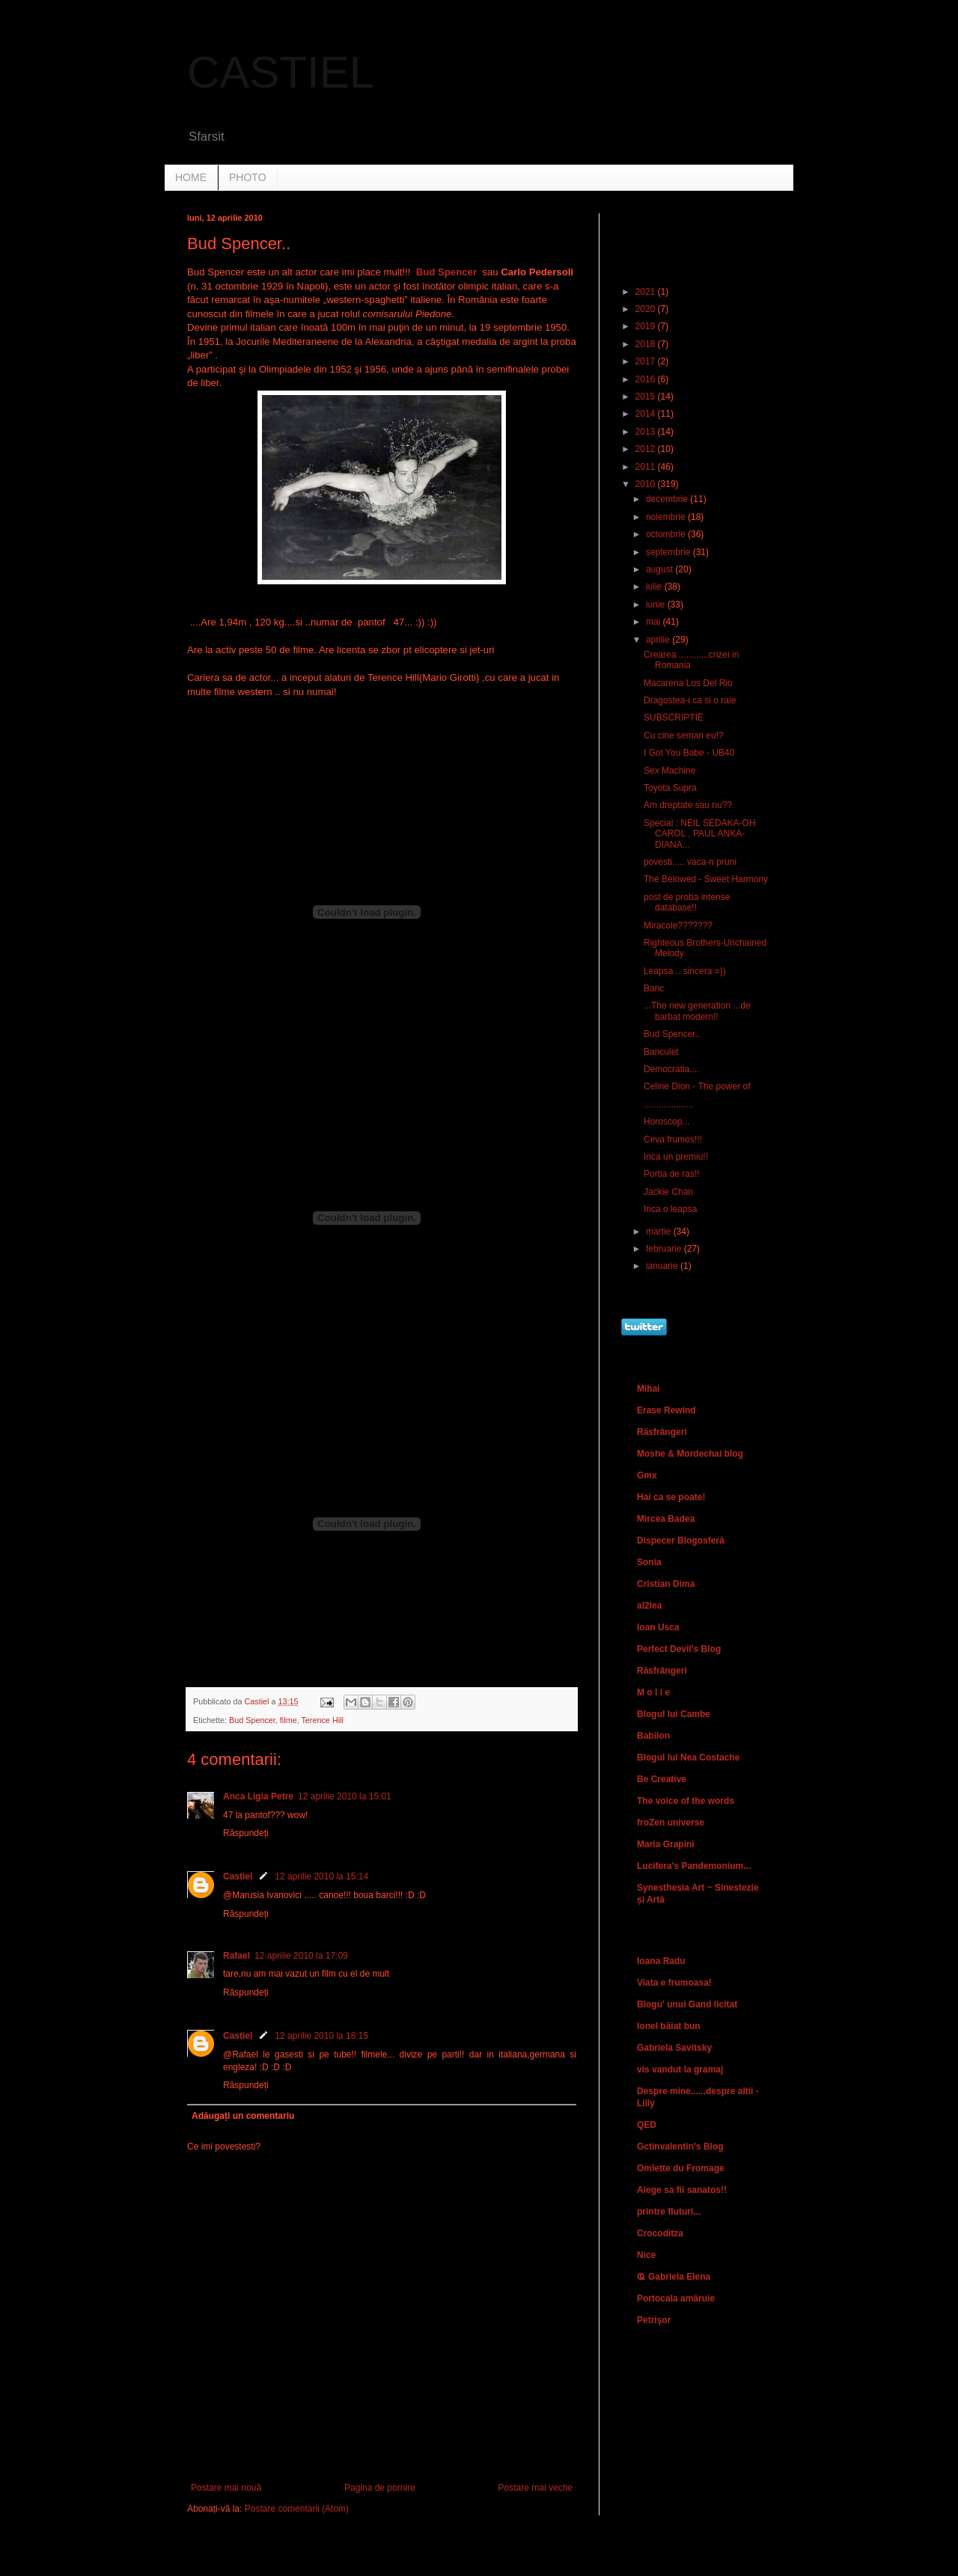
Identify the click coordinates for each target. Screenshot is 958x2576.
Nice (646, 2255)
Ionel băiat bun (669, 2026)
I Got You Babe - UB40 (689, 752)
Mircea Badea (666, 1519)
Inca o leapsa (670, 1209)
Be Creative (661, 1779)
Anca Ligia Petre (258, 1796)
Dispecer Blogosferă (680, 1540)
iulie (655, 586)
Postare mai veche (535, 2487)
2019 (646, 326)
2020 (646, 309)
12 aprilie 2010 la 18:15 (321, 2036)
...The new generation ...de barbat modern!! (697, 1010)
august (660, 569)
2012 (646, 449)
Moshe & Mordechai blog (690, 1453)
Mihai (648, 1388)
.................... (669, 1104)
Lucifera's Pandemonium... (694, 1866)
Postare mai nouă (226, 2487)
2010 (646, 484)
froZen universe (670, 1822)
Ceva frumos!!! (673, 1139)
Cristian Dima (666, 1584)
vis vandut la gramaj (680, 2069)
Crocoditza (660, 2233)
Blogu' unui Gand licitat (687, 2004)
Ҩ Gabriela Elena (673, 2276)
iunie (657, 604)
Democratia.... (672, 1069)
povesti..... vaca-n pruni (690, 862)
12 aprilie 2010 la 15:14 (321, 1876)
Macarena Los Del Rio (688, 683)
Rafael (236, 1956)
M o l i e (653, 1692)
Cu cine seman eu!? (684, 735)
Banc (654, 988)
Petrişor (654, 2320)
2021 (646, 292)
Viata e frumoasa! (674, 1982)
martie (660, 1231)
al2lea (649, 1605)
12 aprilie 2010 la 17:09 (301, 1956)
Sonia (649, 1562)
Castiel (237, 1876)
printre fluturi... (669, 2211)
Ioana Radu (661, 1961)
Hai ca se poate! (671, 1497)
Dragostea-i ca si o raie (690, 700)
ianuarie (663, 1266)
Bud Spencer (252, 1720)
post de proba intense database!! (687, 902)
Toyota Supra (670, 788)
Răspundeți (246, 1833)
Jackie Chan (668, 1192)
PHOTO (247, 177)
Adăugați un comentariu (243, 2116)
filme (288, 1720)
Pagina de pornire (379, 2487)
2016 (646, 379)
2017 (646, 361)
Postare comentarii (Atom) (297, 2508)
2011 (646, 467)
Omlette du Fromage (680, 2168)
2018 (646, 344)
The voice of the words (685, 1801)
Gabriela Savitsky (674, 2048)
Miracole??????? (678, 925)
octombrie (667, 534)
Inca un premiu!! (676, 1156)
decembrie (668, 499)
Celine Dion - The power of (697, 1086)
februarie (665, 1248)
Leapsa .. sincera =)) (685, 971)
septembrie (669, 552)
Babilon (653, 1736)
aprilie (659, 639)
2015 (646, 396)
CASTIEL (280, 72)
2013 (646, 431)
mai (654, 622)
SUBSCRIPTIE (674, 717)
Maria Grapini (666, 1844)
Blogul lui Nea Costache (688, 1757)
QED (646, 2125)
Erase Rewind (666, 1410)
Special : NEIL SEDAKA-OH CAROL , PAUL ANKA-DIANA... (700, 834)
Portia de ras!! (672, 1174)
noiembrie (667, 517)
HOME (191, 177)
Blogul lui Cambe (673, 1714)
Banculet (661, 1052)
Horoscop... (666, 1121)
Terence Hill (322, 1720)
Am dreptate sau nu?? (688, 805)
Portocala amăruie (676, 2298)
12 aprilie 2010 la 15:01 (344, 1796)
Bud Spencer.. (672, 1034)
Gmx (647, 1475)
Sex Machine (669, 770)
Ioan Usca (658, 1627)
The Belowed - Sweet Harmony (706, 879)
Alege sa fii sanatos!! (682, 2190)
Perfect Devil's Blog (679, 1649)
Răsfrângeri (662, 1432)
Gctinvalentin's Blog (680, 2146)
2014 (646, 414)
